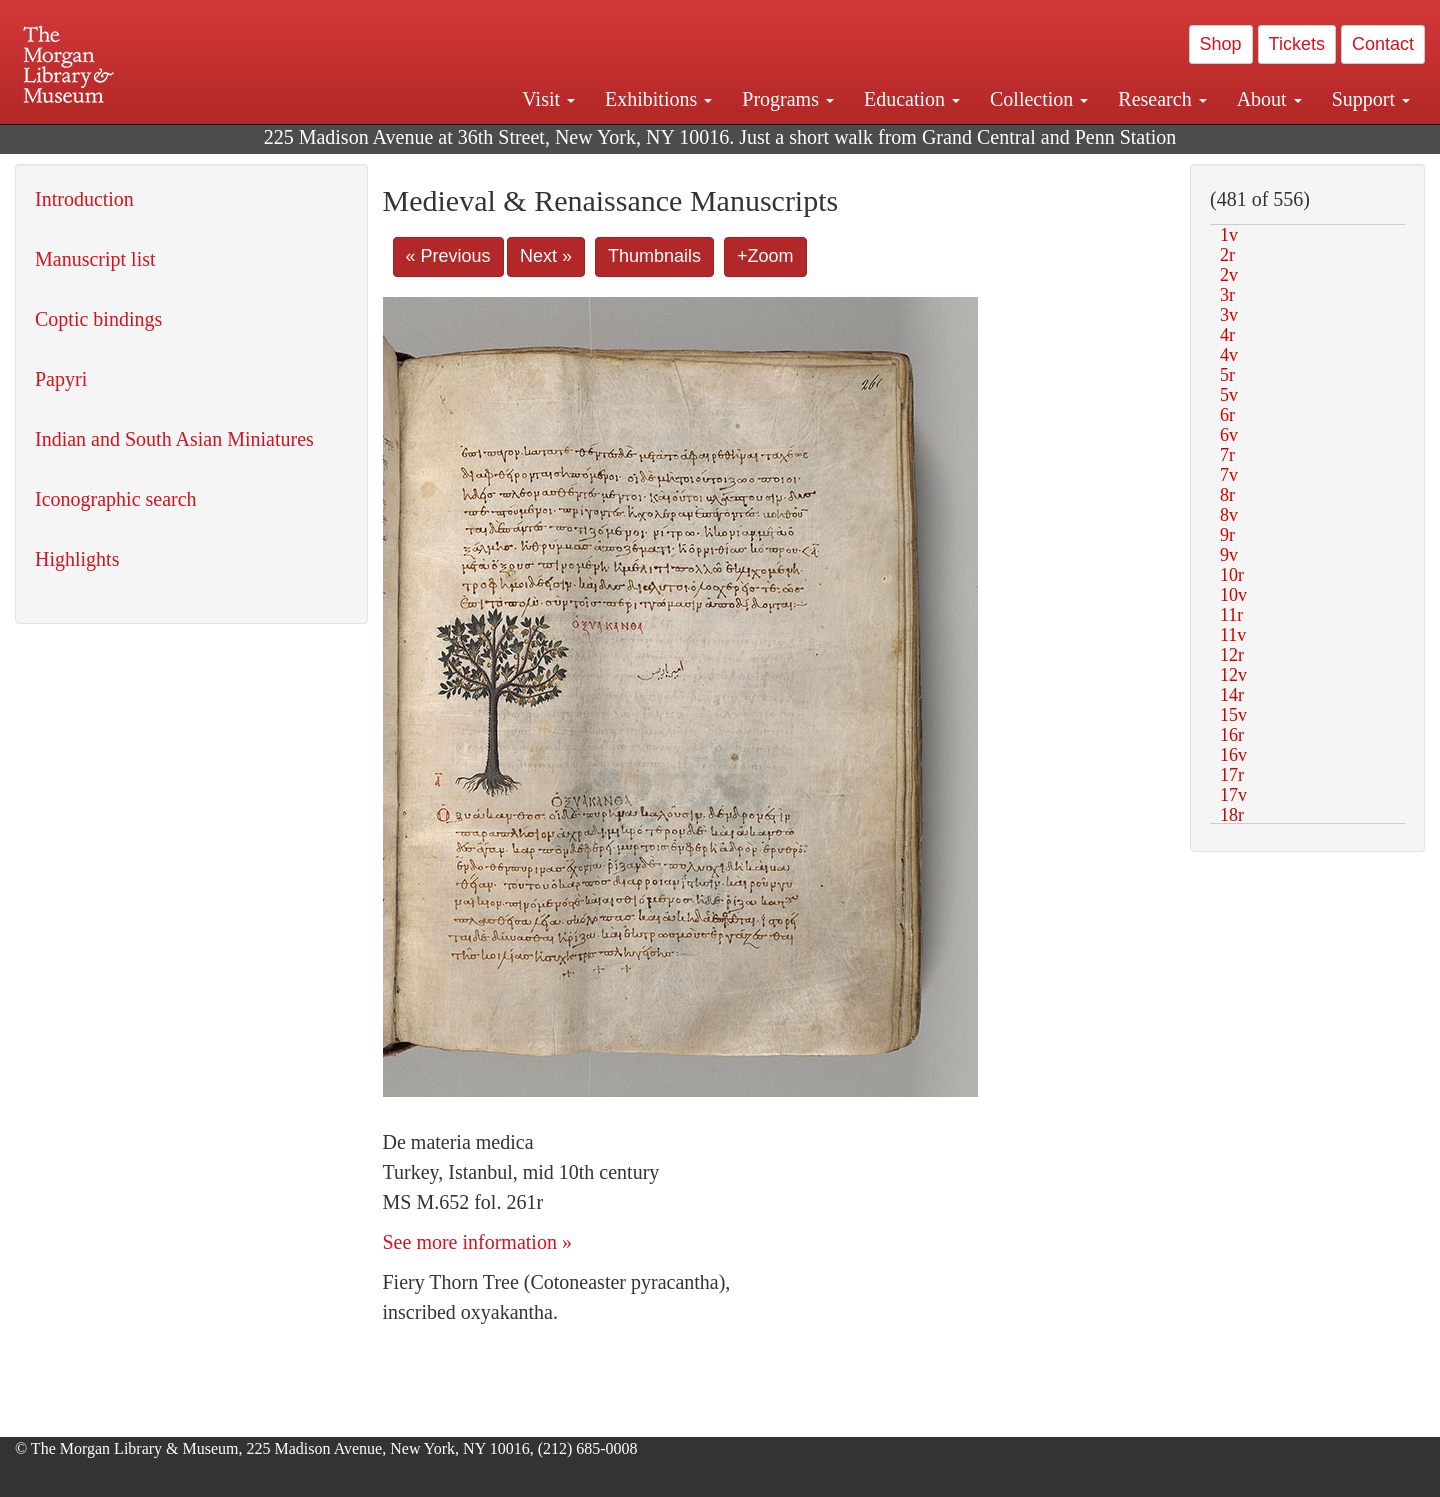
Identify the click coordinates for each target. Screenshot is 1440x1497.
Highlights (77, 559)
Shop (1221, 44)
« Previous (448, 256)
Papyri (61, 379)
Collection (1039, 99)
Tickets (1297, 44)
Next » (546, 256)
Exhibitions (658, 99)
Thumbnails (654, 256)
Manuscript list (95, 259)
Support (1371, 99)
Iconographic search (116, 499)
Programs (788, 99)
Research (1162, 99)
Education (912, 99)
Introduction (84, 199)
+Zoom (765, 256)
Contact (1383, 44)
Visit (548, 99)
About (1269, 99)
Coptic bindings (98, 319)
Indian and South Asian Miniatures (174, 439)
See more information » (477, 1242)
